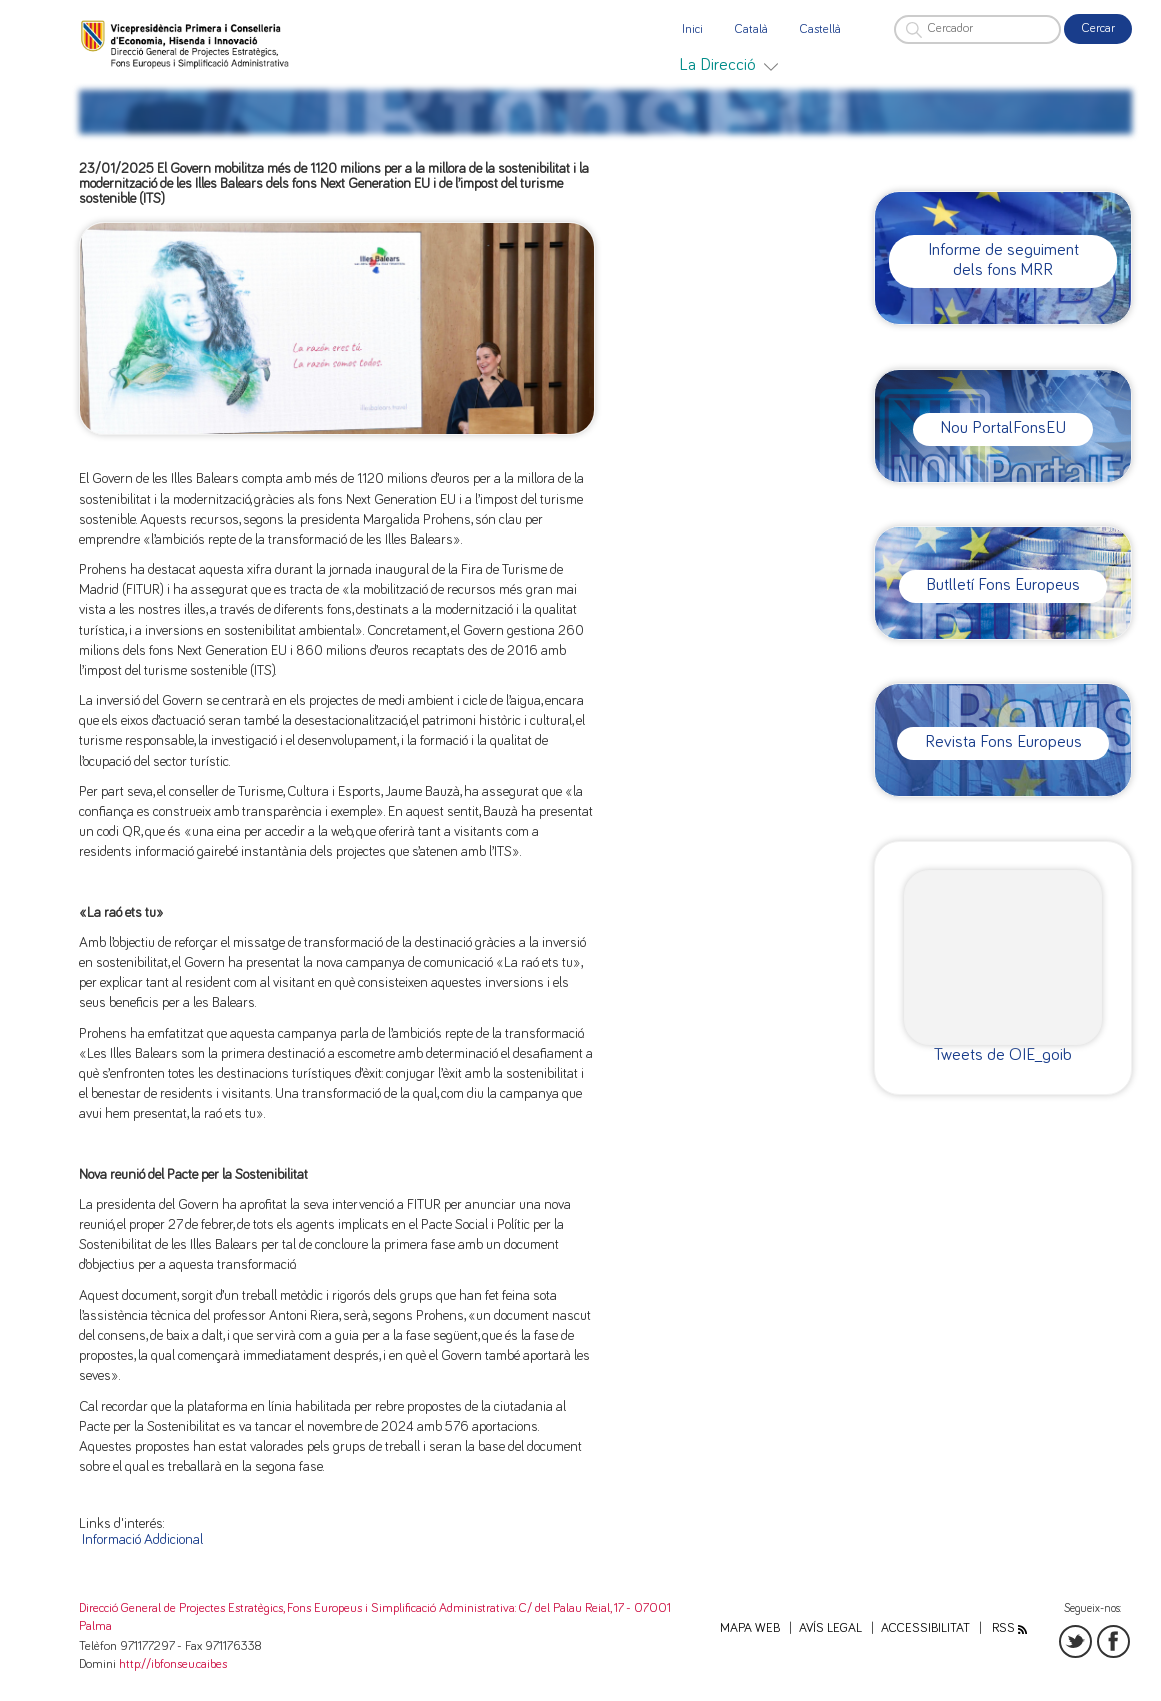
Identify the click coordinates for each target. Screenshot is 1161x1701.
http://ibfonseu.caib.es (173, 1664)
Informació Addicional (142, 1540)
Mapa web (750, 1628)
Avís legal (830, 1628)
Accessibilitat (925, 1628)
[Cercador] (977, 30)
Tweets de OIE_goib (1003, 1055)
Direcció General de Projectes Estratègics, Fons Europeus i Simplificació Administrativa (297, 1608)
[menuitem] (728, 65)
